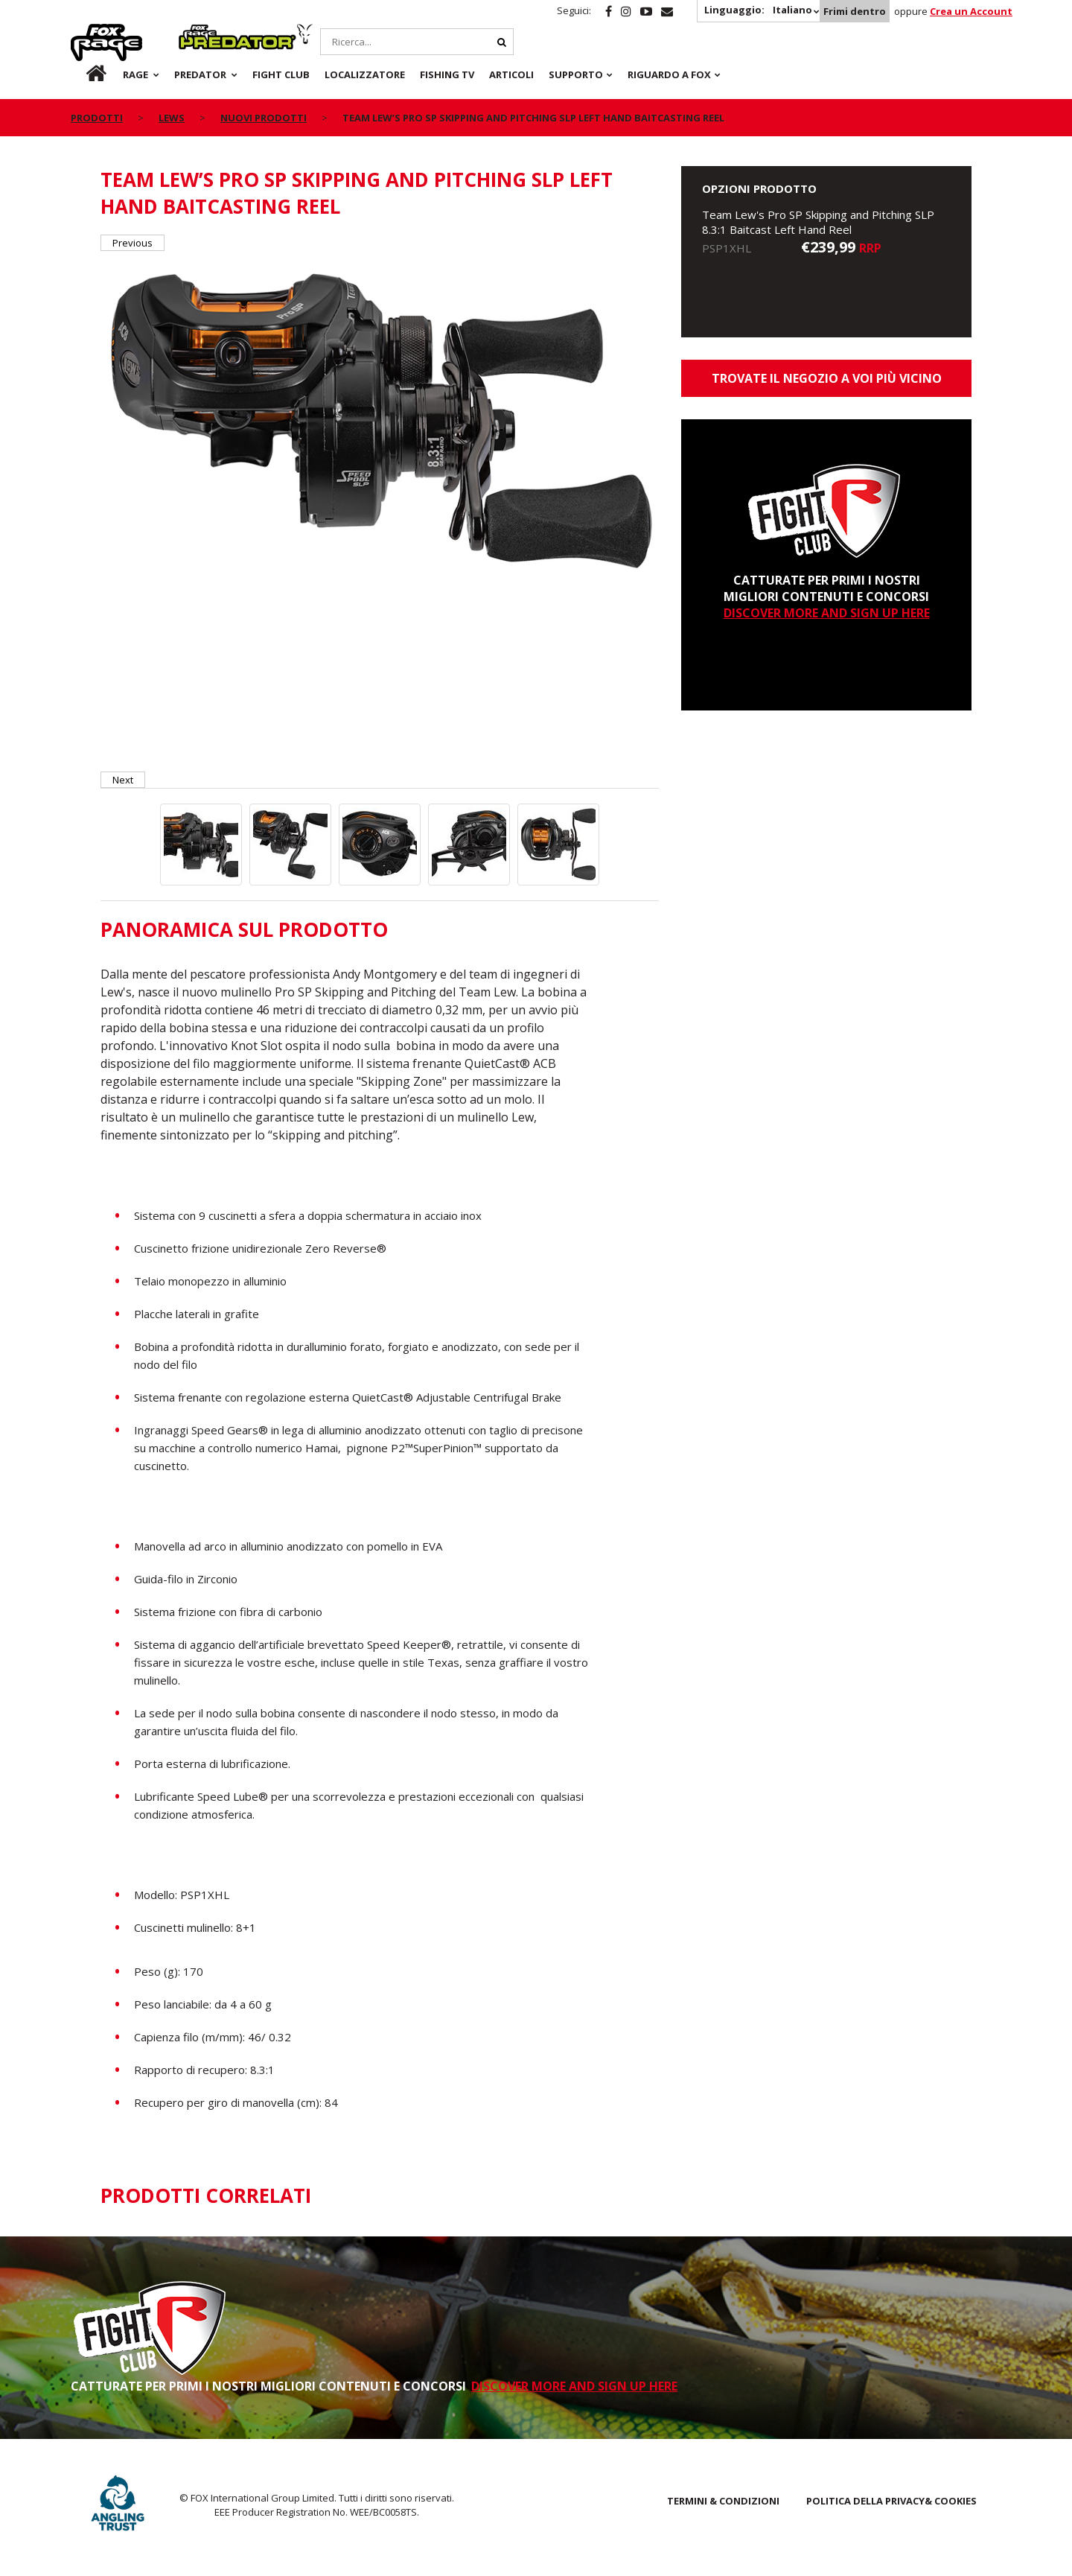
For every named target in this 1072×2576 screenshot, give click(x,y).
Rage (85, 32)
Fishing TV (447, 74)
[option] (379, 418)
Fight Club (281, 74)
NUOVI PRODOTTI (263, 117)
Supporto (576, 74)
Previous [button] (132, 242)
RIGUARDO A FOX (669, 74)
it (82, 74)
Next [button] (122, 779)
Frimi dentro (854, 11)
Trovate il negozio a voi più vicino (827, 378)
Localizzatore (365, 74)
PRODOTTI (97, 117)
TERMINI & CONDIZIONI (723, 2500)
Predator (204, 32)
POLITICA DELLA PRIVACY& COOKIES (891, 2500)
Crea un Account (971, 11)
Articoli (511, 74)
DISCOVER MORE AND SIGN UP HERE (827, 613)
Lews (172, 117)
